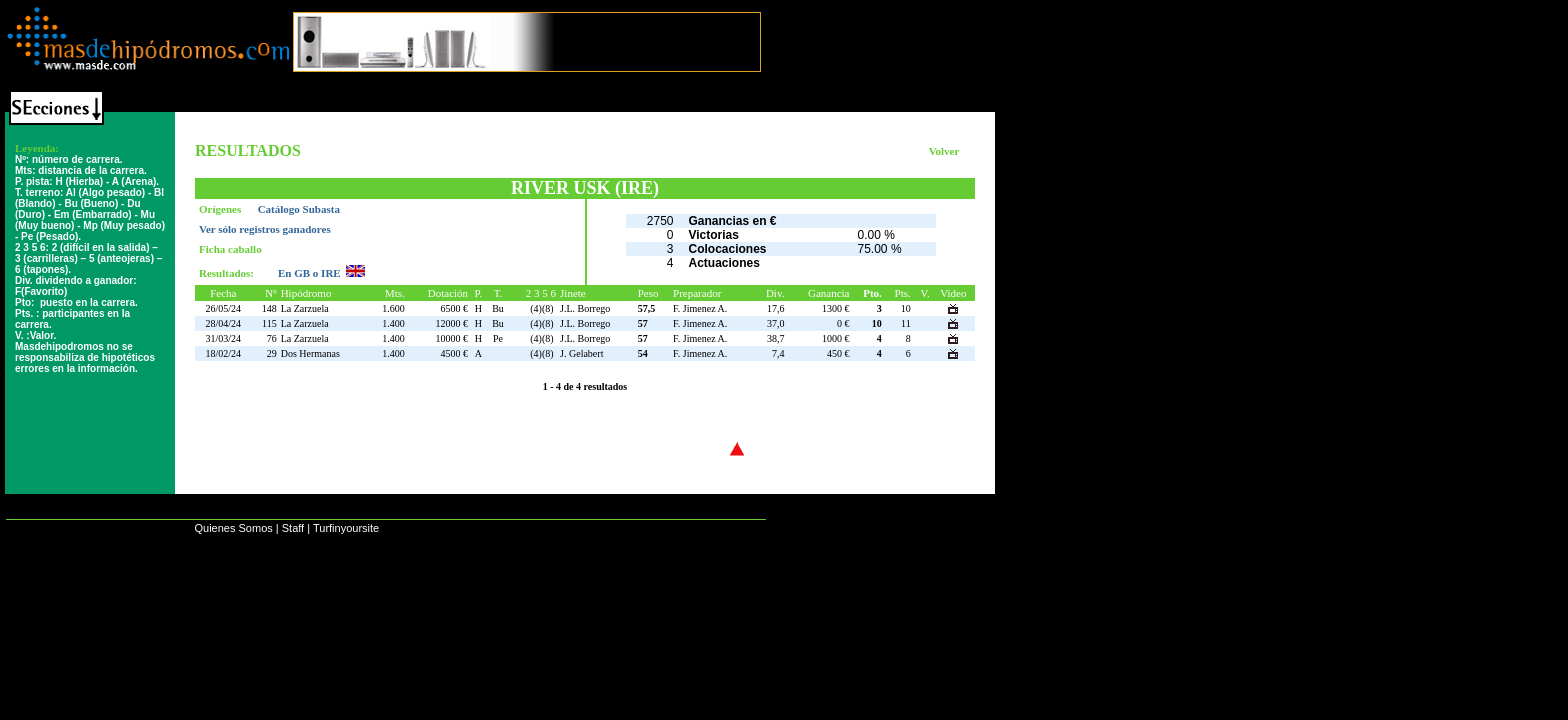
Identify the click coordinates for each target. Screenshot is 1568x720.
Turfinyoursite (346, 528)
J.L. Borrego (585, 308)
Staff (293, 528)
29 (272, 353)
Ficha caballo (230, 249)
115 (269, 323)
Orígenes (221, 209)
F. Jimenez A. (700, 308)
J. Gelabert (581, 353)
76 (272, 338)
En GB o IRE (309, 273)
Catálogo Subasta (299, 209)
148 (269, 308)
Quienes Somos (233, 528)
